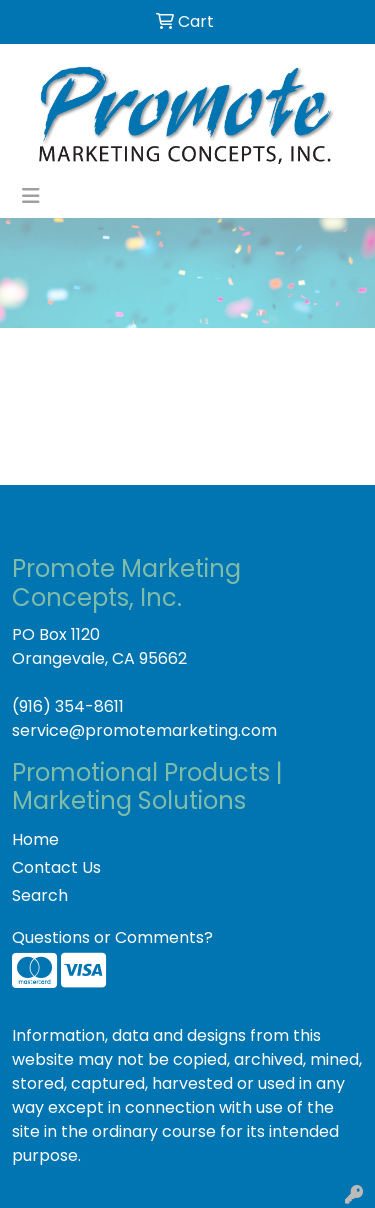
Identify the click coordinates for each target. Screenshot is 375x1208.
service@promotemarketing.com (144, 730)
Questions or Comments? (112, 937)
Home (35, 839)
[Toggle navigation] (31, 196)
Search (40, 895)
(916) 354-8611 (68, 706)
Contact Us (56, 867)
